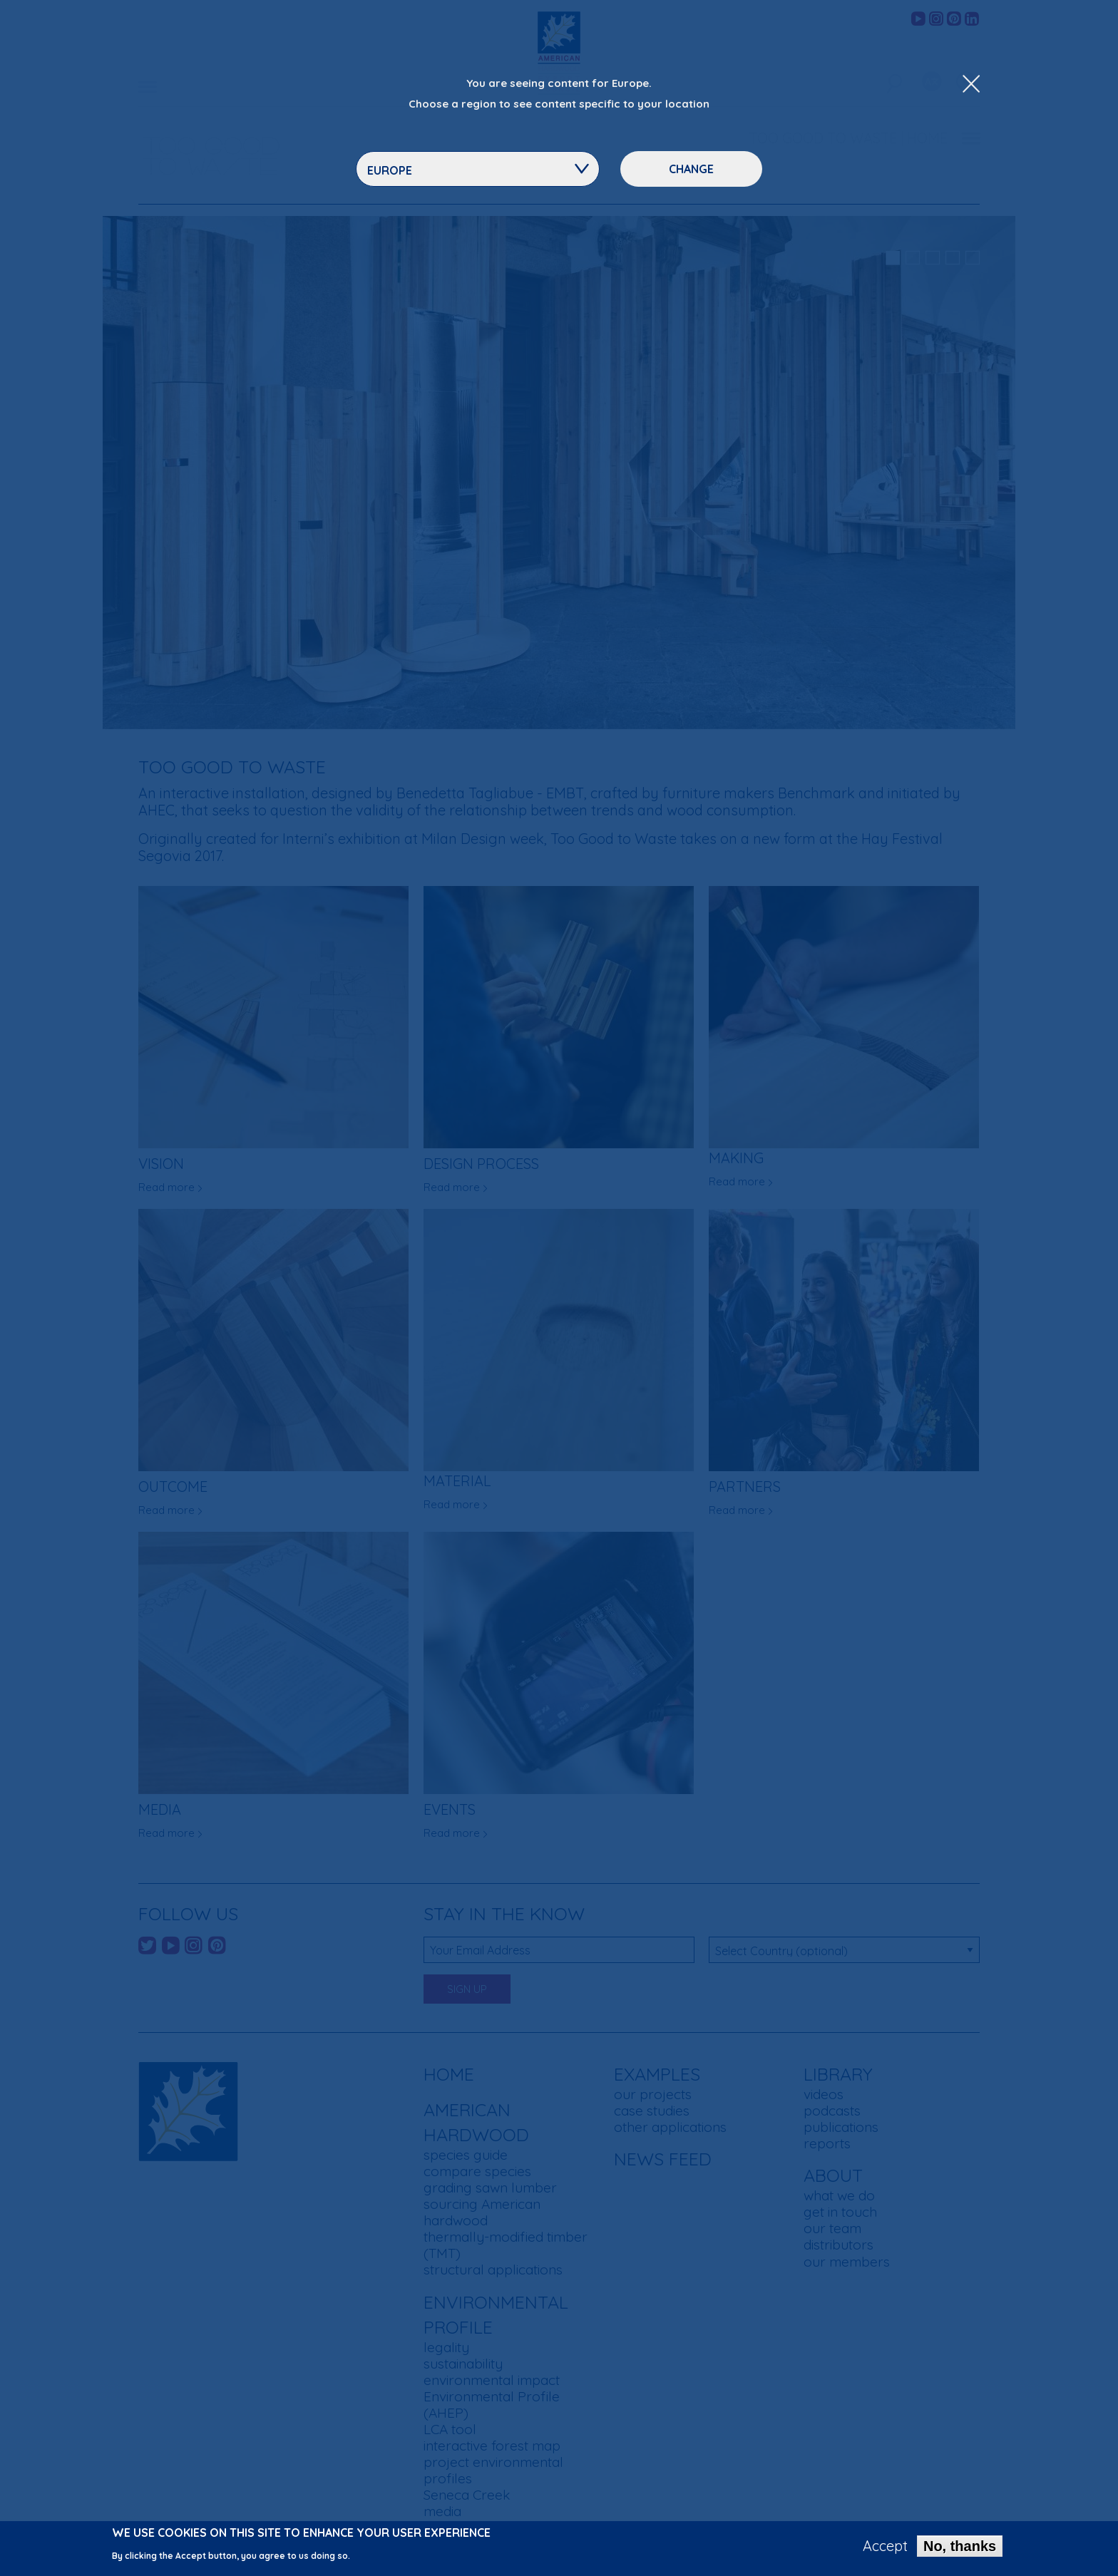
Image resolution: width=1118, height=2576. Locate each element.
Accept (885, 2546)
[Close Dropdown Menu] (971, 85)
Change (691, 169)
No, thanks (959, 2546)
